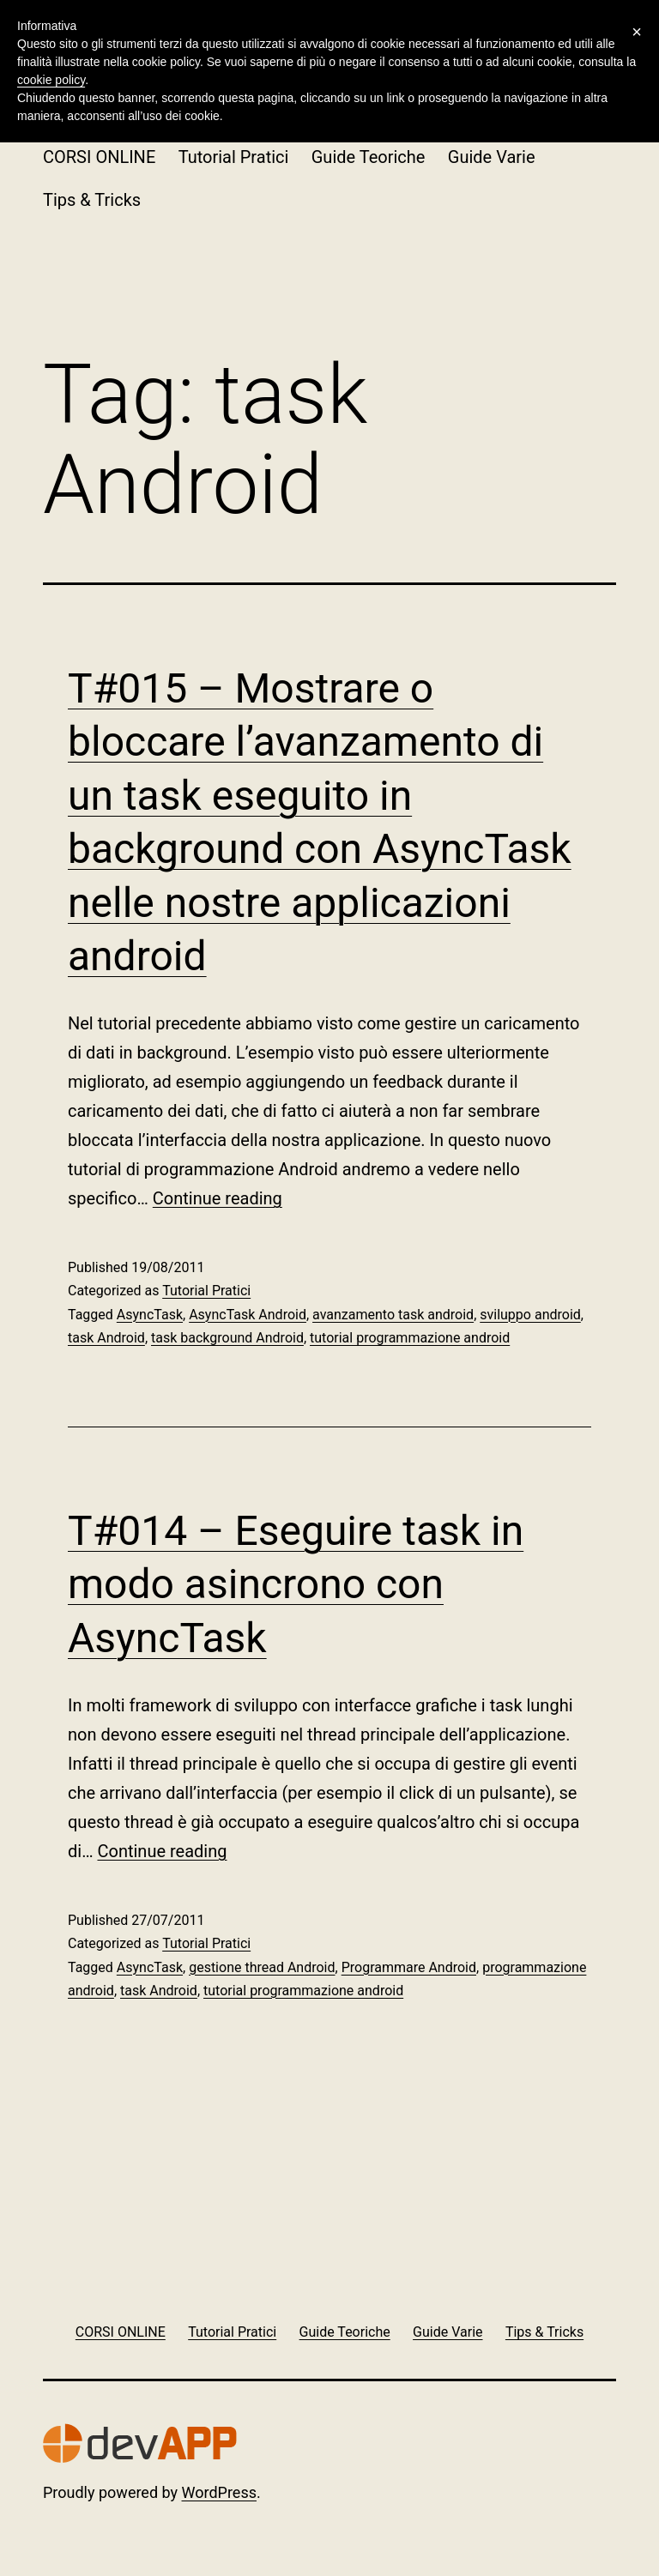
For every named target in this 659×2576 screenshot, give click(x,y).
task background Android (227, 1338)
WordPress (219, 2492)
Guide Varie (491, 157)
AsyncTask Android (247, 1314)
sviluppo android (530, 1314)
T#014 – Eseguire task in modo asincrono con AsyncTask (295, 1584)
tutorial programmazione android (410, 1338)
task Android (106, 1338)
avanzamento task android (393, 1314)
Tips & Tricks (92, 200)
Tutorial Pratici (233, 157)
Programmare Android (409, 1967)
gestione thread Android (262, 1967)
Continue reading (217, 1198)
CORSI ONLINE (99, 157)
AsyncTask (150, 1314)
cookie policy (51, 80)
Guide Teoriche (368, 157)
